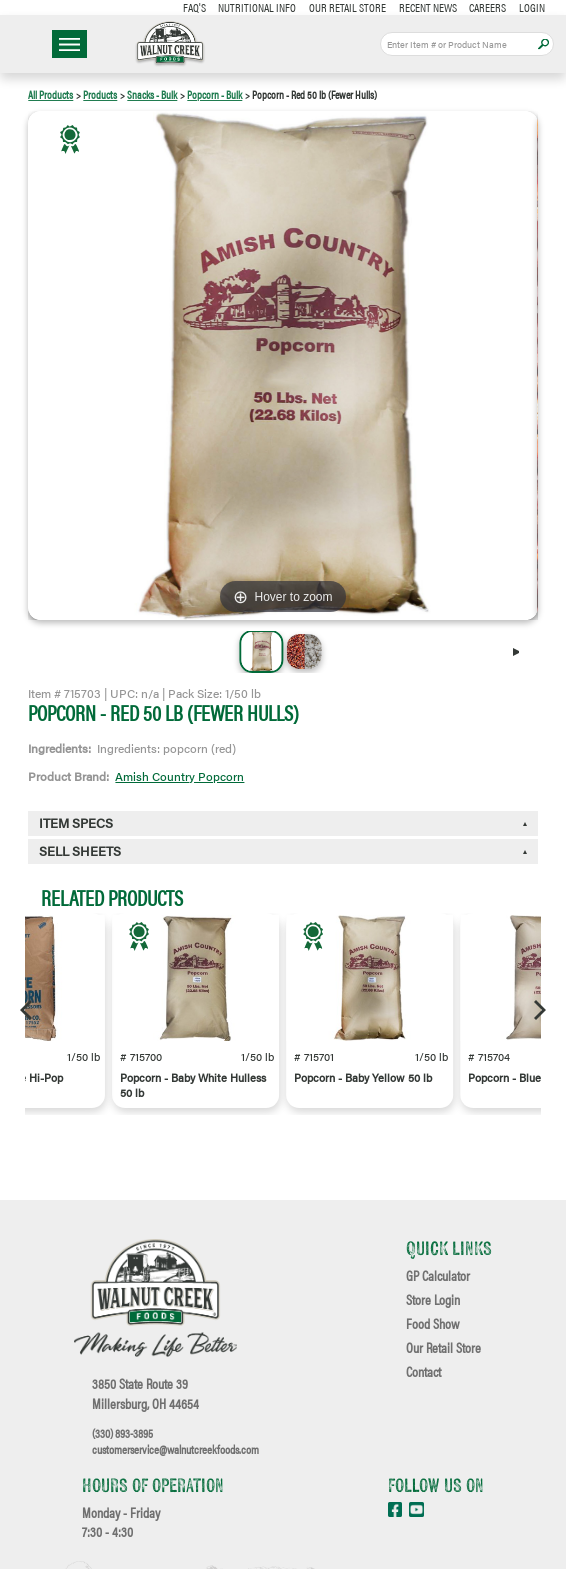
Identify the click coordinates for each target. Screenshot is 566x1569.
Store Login (433, 1300)
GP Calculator (438, 1276)
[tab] (282, 851)
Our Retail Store (347, 7)
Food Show (432, 1324)
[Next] (522, 652)
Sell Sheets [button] (80, 851)
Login (532, 7)
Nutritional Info (257, 7)
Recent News (428, 7)
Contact (423, 1372)
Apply (543, 44)
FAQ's (194, 7)
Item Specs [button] (76, 823)
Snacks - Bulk (152, 94)
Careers (487, 7)
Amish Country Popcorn (179, 776)
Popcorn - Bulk (214, 94)
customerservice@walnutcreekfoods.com (175, 1449)
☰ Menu (69, 44)
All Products (50, 94)
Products (100, 94)
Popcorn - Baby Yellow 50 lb (363, 1077)
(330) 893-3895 (122, 1433)
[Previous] (28, 1010)
